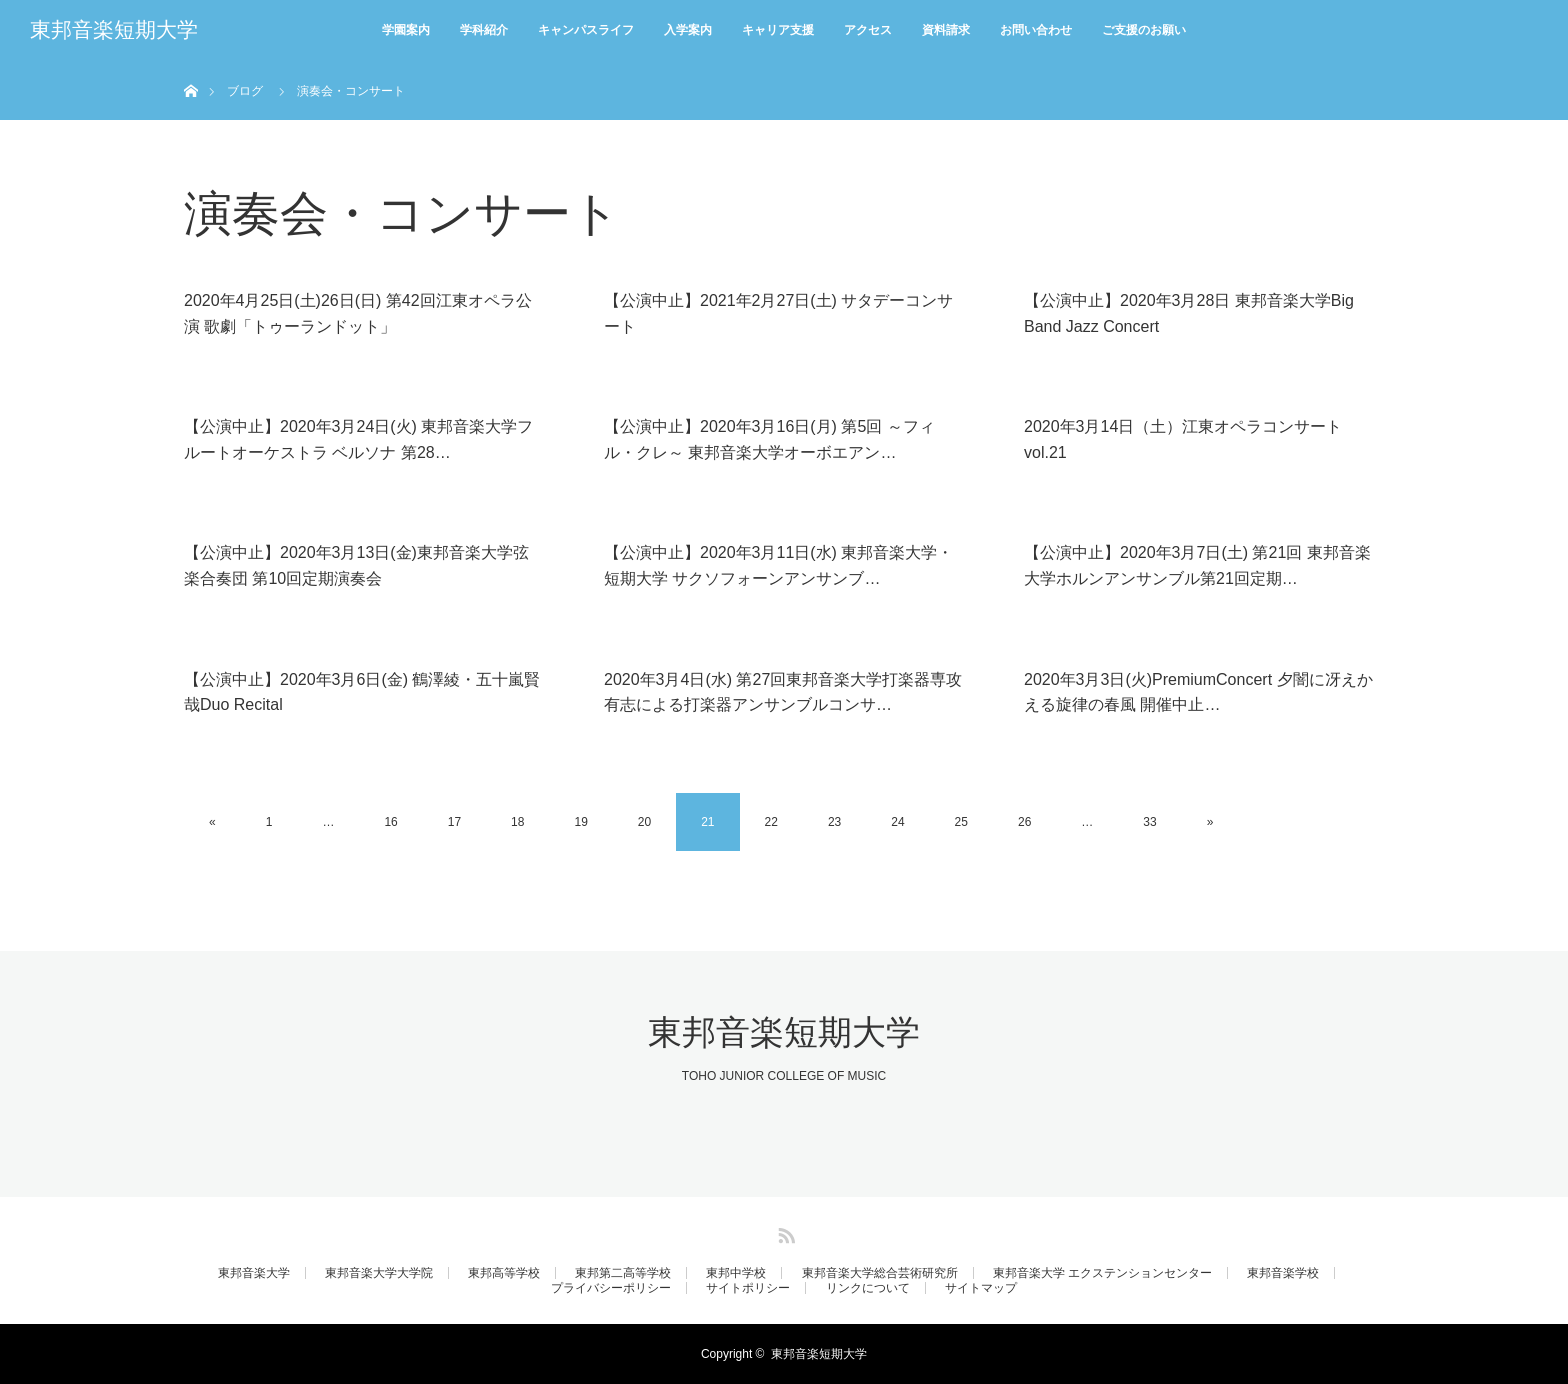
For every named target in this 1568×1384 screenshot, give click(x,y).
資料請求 (946, 30)
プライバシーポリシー (611, 1288)
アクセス (868, 30)
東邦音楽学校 (1283, 1273)
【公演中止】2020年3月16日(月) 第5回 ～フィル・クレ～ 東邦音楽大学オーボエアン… (769, 439)
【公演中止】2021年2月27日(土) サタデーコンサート (778, 313)
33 (1149, 822)
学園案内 (406, 30)
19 (580, 822)
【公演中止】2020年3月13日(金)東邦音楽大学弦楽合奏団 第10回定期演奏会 (356, 565)
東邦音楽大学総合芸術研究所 (880, 1273)
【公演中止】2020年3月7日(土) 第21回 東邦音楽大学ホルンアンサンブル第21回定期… (1197, 565)
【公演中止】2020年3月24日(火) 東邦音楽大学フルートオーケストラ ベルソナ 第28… (358, 439)
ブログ (245, 91)
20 (644, 822)
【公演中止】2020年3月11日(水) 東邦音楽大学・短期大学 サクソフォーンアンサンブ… (778, 565)
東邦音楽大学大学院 (379, 1273)
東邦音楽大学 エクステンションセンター (1102, 1273)
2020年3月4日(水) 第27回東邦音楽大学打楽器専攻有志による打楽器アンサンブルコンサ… (783, 692)
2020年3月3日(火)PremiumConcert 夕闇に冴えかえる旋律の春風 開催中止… (1198, 692)
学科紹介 (484, 30)
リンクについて (868, 1288)
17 (454, 822)
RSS (784, 1232)
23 (834, 822)
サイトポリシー (748, 1288)
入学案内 (688, 30)
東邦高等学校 (504, 1273)
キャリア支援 (778, 30)
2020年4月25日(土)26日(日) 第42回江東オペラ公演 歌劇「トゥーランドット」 (358, 313)
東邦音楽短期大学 (114, 30)
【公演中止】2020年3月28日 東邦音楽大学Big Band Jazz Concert (1189, 313)
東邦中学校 (736, 1273)
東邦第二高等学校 (623, 1273)
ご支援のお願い (1144, 30)
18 (517, 822)
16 (390, 822)
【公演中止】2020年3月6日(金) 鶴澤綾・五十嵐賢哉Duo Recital (362, 692)
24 (897, 822)
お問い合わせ (1036, 30)
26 (1024, 822)
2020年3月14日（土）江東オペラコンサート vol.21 (1183, 439)
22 (771, 822)
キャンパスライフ (586, 30)
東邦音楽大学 (254, 1273)
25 (961, 822)
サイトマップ (981, 1288)
